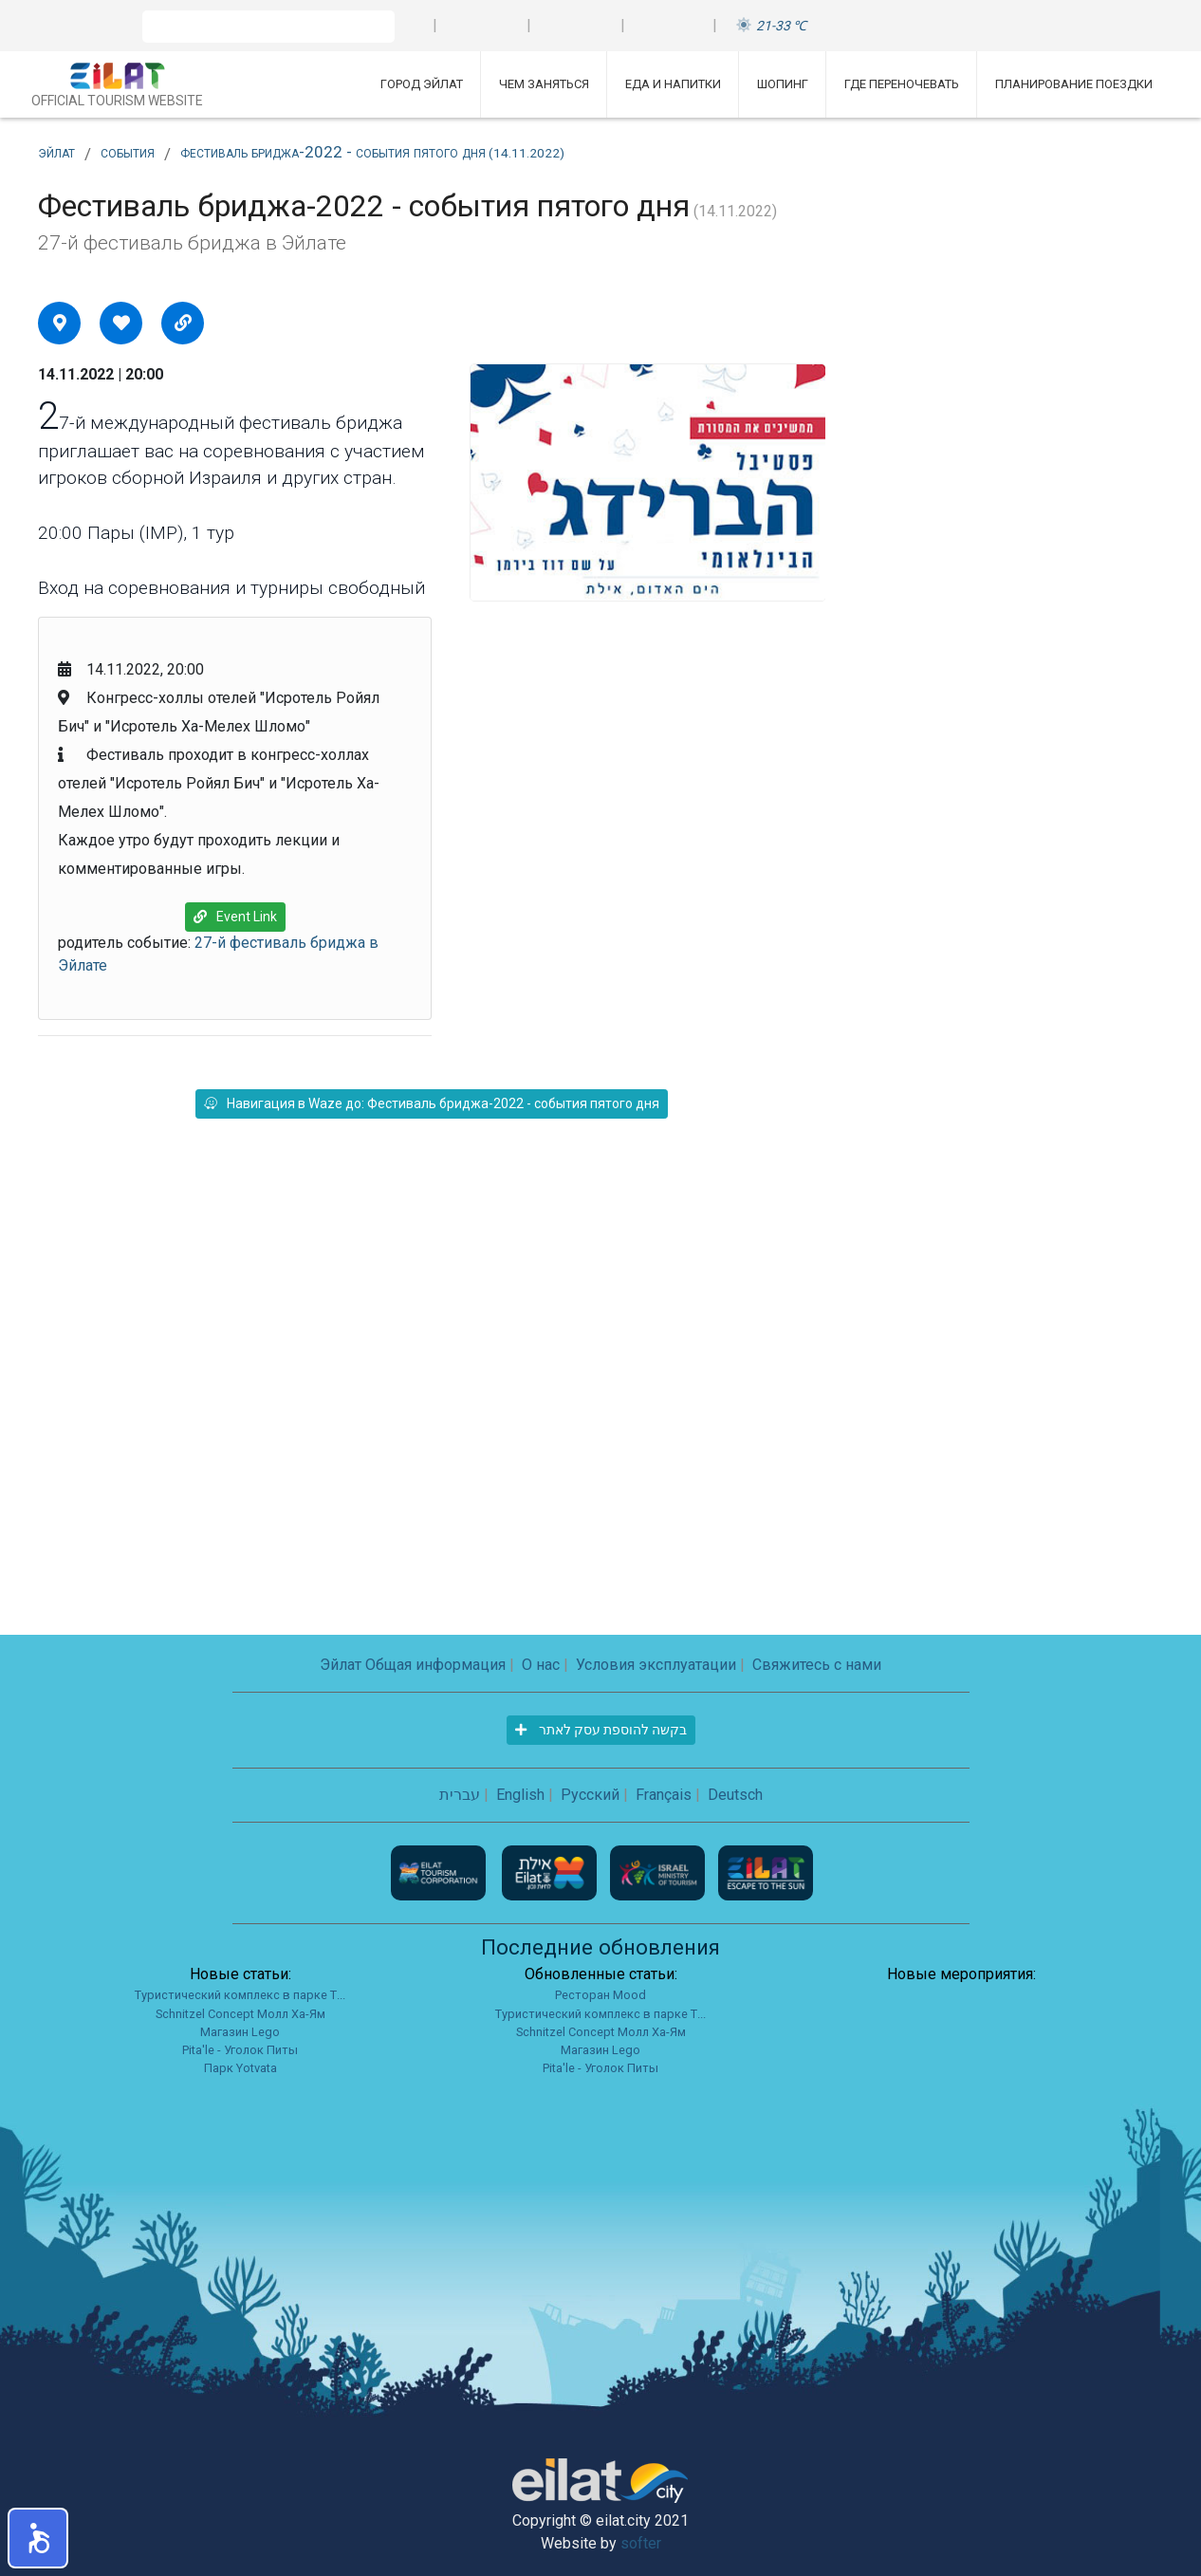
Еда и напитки (673, 84)
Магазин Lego (240, 2032)
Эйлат (56, 151)
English (520, 1795)
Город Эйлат (421, 84)
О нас (541, 1665)
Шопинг (782, 84)
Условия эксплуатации (656, 1665)
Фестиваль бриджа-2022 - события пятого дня (372, 151)
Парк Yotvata (240, 2068)
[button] (37, 2538)
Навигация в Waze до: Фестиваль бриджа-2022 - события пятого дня (431, 1103)
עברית (459, 1795)
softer (640, 2543)
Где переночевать (901, 84)
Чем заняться (544, 84)
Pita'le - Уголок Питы (240, 2050)
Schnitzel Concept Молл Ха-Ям (240, 2014)
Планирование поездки (1074, 84)
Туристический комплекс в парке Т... (240, 1995)
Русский (590, 1795)
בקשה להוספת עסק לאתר (601, 1729)
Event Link (235, 916)
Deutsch (735, 1795)
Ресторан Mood (600, 1995)
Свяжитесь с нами (816, 1665)
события (128, 151)
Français (664, 1795)
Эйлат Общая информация (413, 1665)
